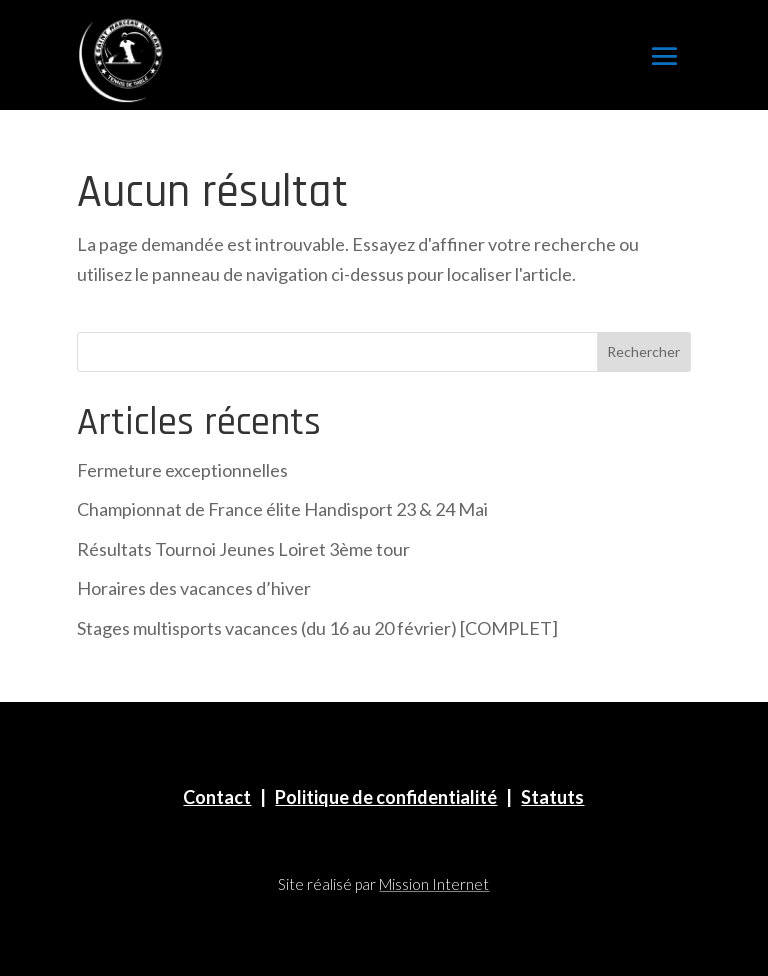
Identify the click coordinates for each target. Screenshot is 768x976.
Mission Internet (434, 884)
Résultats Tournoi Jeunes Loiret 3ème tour (243, 549)
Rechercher (643, 351)
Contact (217, 797)
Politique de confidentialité (386, 797)
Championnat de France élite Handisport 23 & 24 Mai (282, 509)
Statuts (552, 797)
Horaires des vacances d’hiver (194, 588)
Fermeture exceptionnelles (182, 470)
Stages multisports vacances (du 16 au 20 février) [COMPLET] (317, 628)
